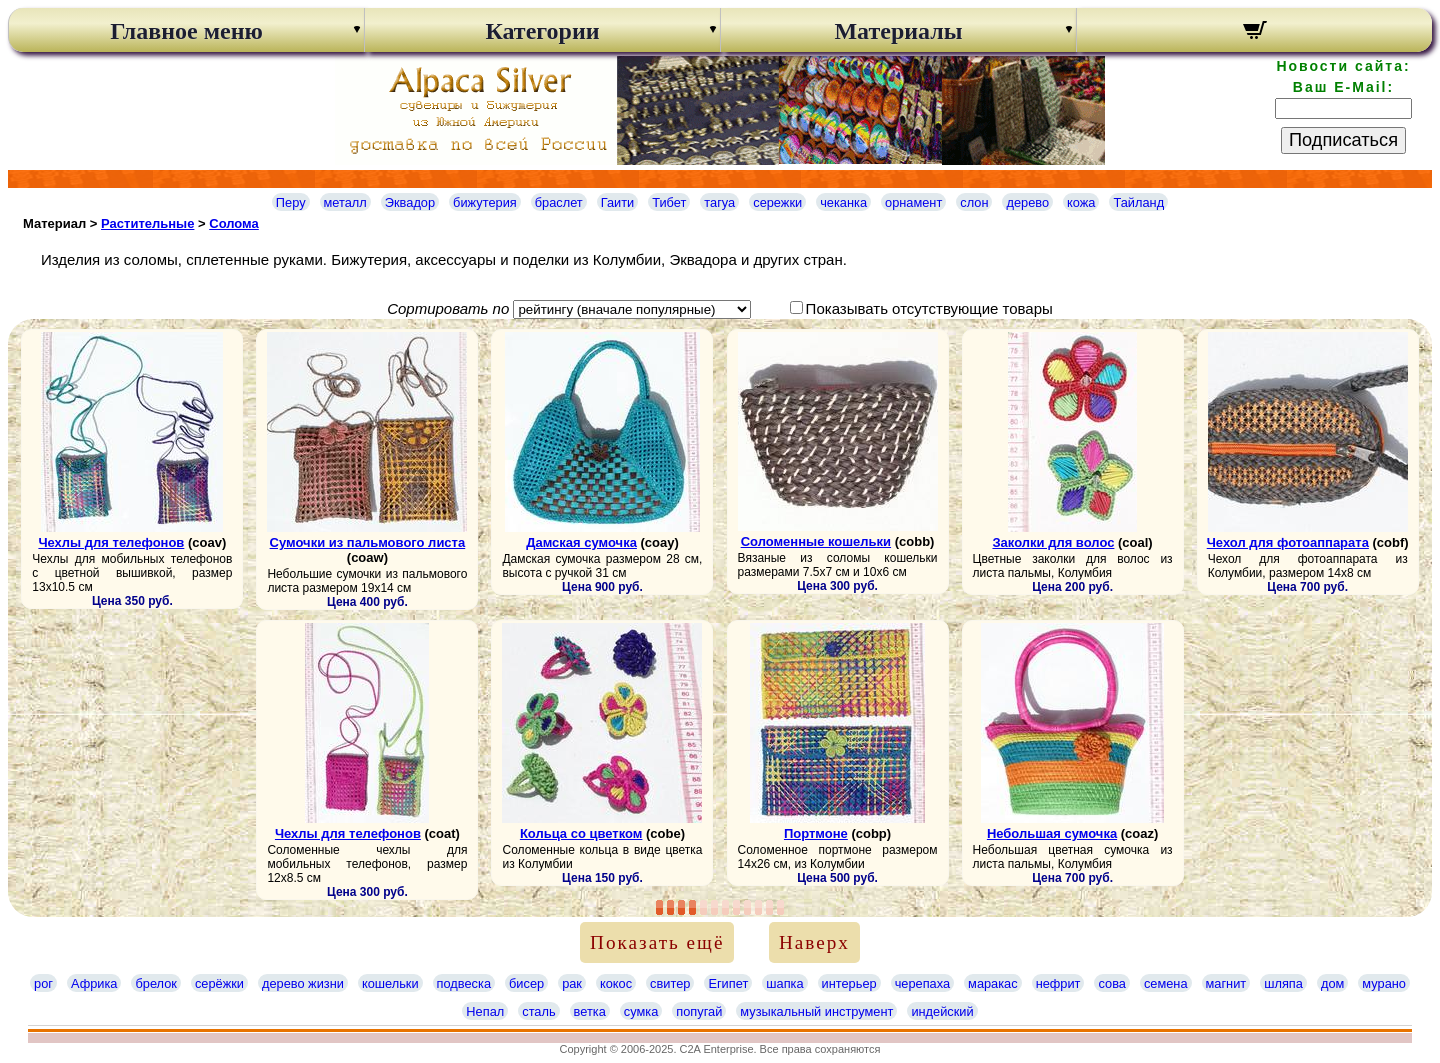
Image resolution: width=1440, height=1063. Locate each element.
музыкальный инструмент (816, 1011)
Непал (485, 1011)
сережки (777, 202)
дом (1332, 983)
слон (974, 202)
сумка (641, 1011)
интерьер (849, 983)
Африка (94, 983)
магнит (1226, 983)
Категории (542, 31)
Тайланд (1138, 202)
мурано (1384, 983)
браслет (559, 202)
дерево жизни (303, 983)
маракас (993, 983)
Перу (291, 202)
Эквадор (410, 202)
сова (1111, 983)
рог (43, 983)
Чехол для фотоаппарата (1288, 542)
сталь (538, 1011)
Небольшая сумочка (1052, 833)
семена (1166, 983)
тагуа (719, 202)
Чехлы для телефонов (111, 542)
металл (345, 202)
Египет (728, 983)
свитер (670, 983)
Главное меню (186, 31)
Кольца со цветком (581, 833)
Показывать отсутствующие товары (929, 308)
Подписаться (1343, 140)
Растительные (147, 223)
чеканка (843, 202)
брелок (155, 983)
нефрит (1058, 983)
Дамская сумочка (581, 542)
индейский (942, 1011)
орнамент (913, 202)
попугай (699, 1011)
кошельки (390, 983)
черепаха (922, 983)
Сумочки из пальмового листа (368, 542)
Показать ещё (657, 942)
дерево (1027, 202)
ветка (590, 1011)
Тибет (669, 202)
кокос (616, 983)
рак (572, 983)
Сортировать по (448, 308)
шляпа (1283, 983)
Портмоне (816, 833)
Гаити (618, 202)
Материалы (898, 31)
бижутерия (485, 202)
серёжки (219, 983)
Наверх (814, 942)
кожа (1081, 202)
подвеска (464, 983)
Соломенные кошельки (816, 541)
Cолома (234, 223)
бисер (526, 983)
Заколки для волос (1053, 542)
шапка (784, 983)
